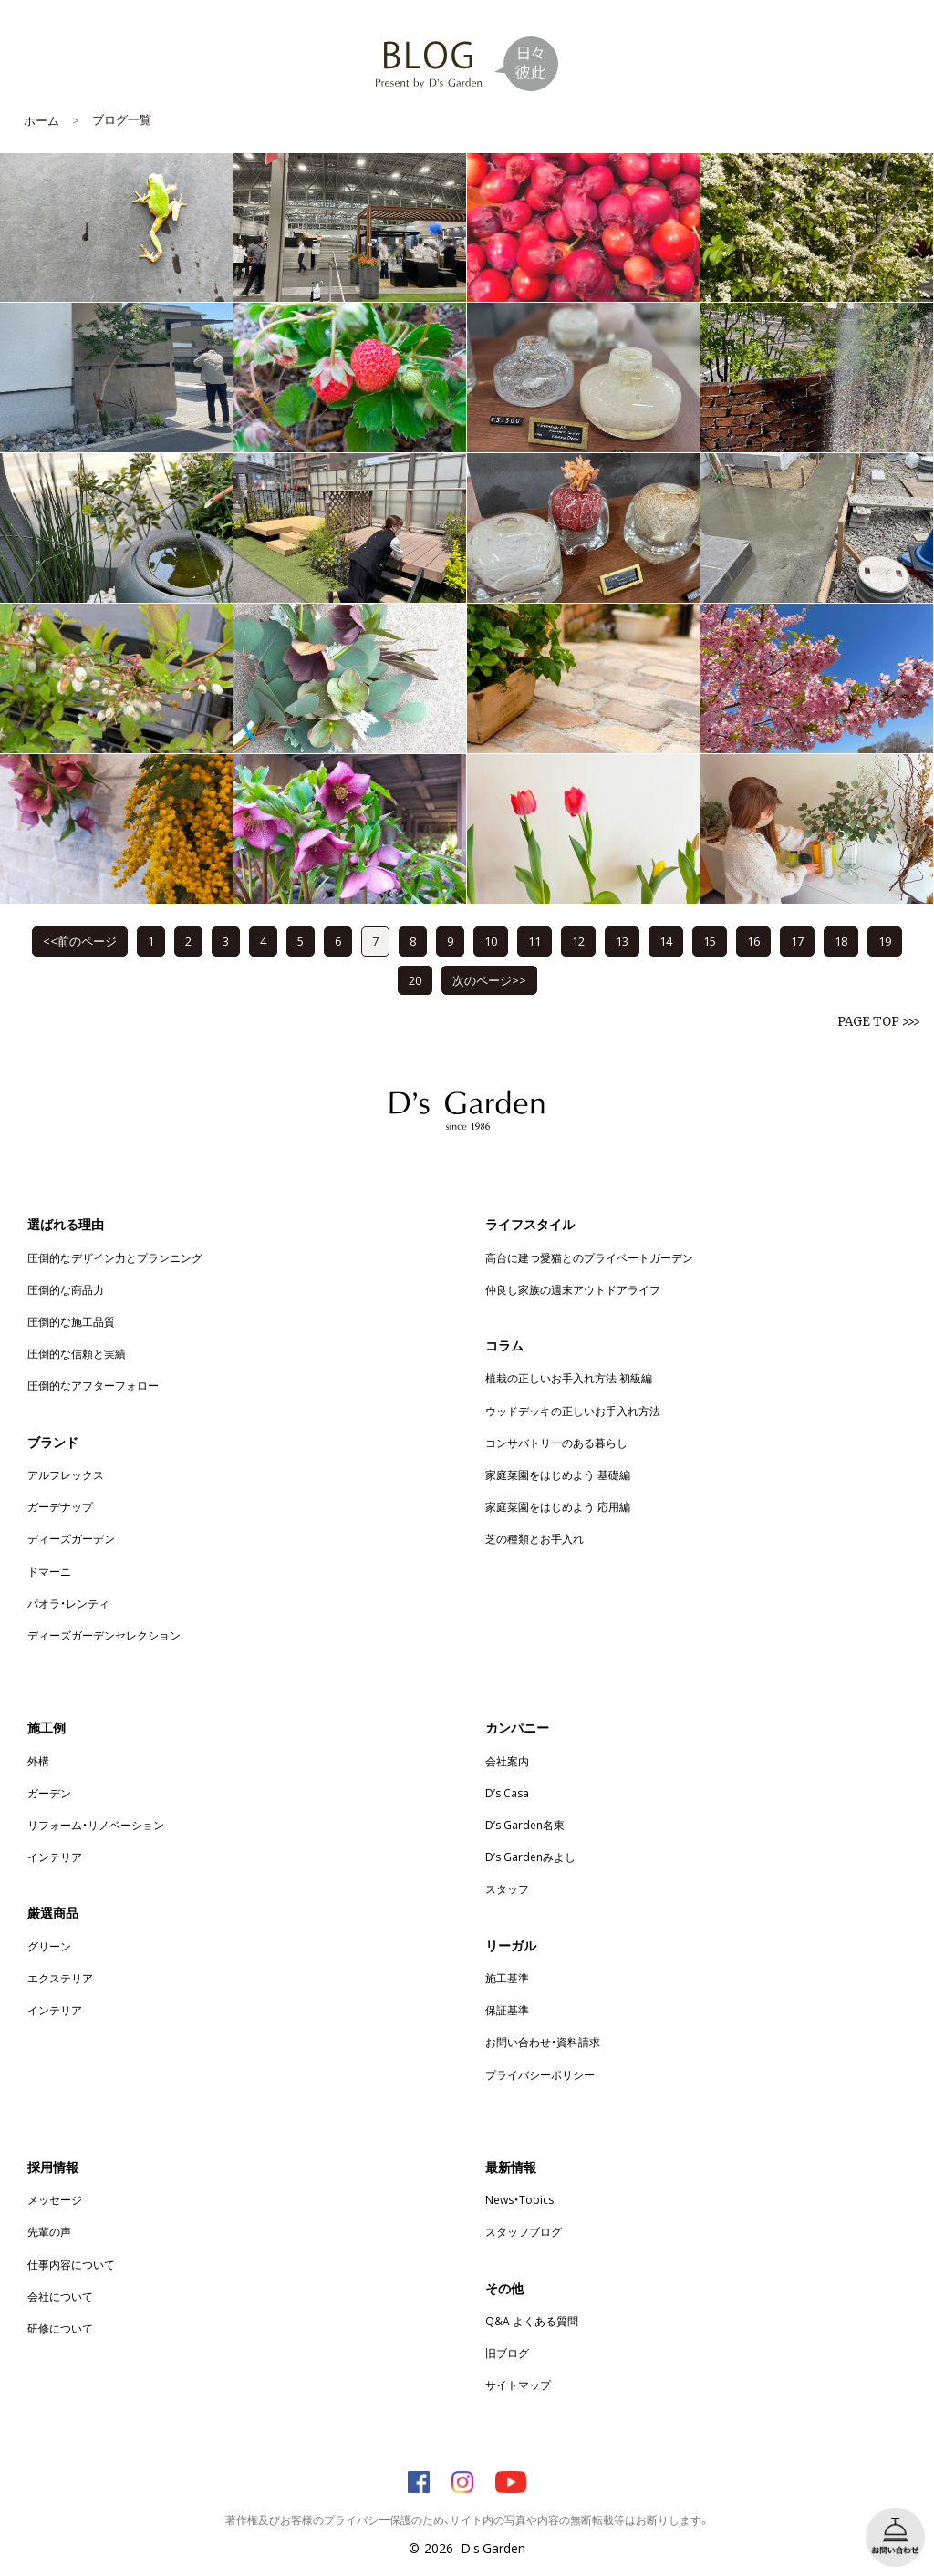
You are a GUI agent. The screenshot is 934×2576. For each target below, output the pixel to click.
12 (578, 940)
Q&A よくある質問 (531, 2320)
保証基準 (507, 2010)
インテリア (54, 1856)
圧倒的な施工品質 (71, 1321)
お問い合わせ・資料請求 (542, 2041)
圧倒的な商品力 (65, 1289)
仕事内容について (71, 2264)
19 (884, 940)
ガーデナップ (60, 1506)
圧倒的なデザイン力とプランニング (114, 1257)
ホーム (41, 120)
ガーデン (49, 1793)
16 (753, 940)
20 (415, 979)
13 (622, 940)
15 (709, 940)
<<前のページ (80, 940)
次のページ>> (489, 979)
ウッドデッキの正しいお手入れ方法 (572, 1410)
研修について (60, 2328)
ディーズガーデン (71, 1538)
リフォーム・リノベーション (95, 1824)
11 (534, 940)
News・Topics (519, 2199)
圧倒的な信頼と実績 (76, 1353)
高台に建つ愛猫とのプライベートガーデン (589, 1257)
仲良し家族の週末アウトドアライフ (572, 1289)
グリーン (49, 1946)
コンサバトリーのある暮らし (556, 1442)
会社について (60, 2296)
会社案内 (507, 1761)
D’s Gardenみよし (530, 1856)
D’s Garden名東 (525, 1824)
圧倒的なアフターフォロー (93, 1385)
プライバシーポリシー (540, 2074)
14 (665, 940)
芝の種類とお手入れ (534, 1538)
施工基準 (507, 1978)
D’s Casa (507, 1793)
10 (490, 940)
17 (797, 940)
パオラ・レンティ (68, 1603)
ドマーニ (49, 1571)
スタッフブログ (523, 2231)
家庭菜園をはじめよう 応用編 (557, 1506)
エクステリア (60, 1978)
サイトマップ (518, 2384)
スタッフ (507, 1888)
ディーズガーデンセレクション (104, 1635)
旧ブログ (507, 2352)
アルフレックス (65, 1474)
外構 (38, 1761)
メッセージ (54, 2199)
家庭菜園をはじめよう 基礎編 (557, 1474)
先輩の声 (49, 2231)
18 (841, 940)
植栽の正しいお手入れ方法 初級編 (568, 1378)
